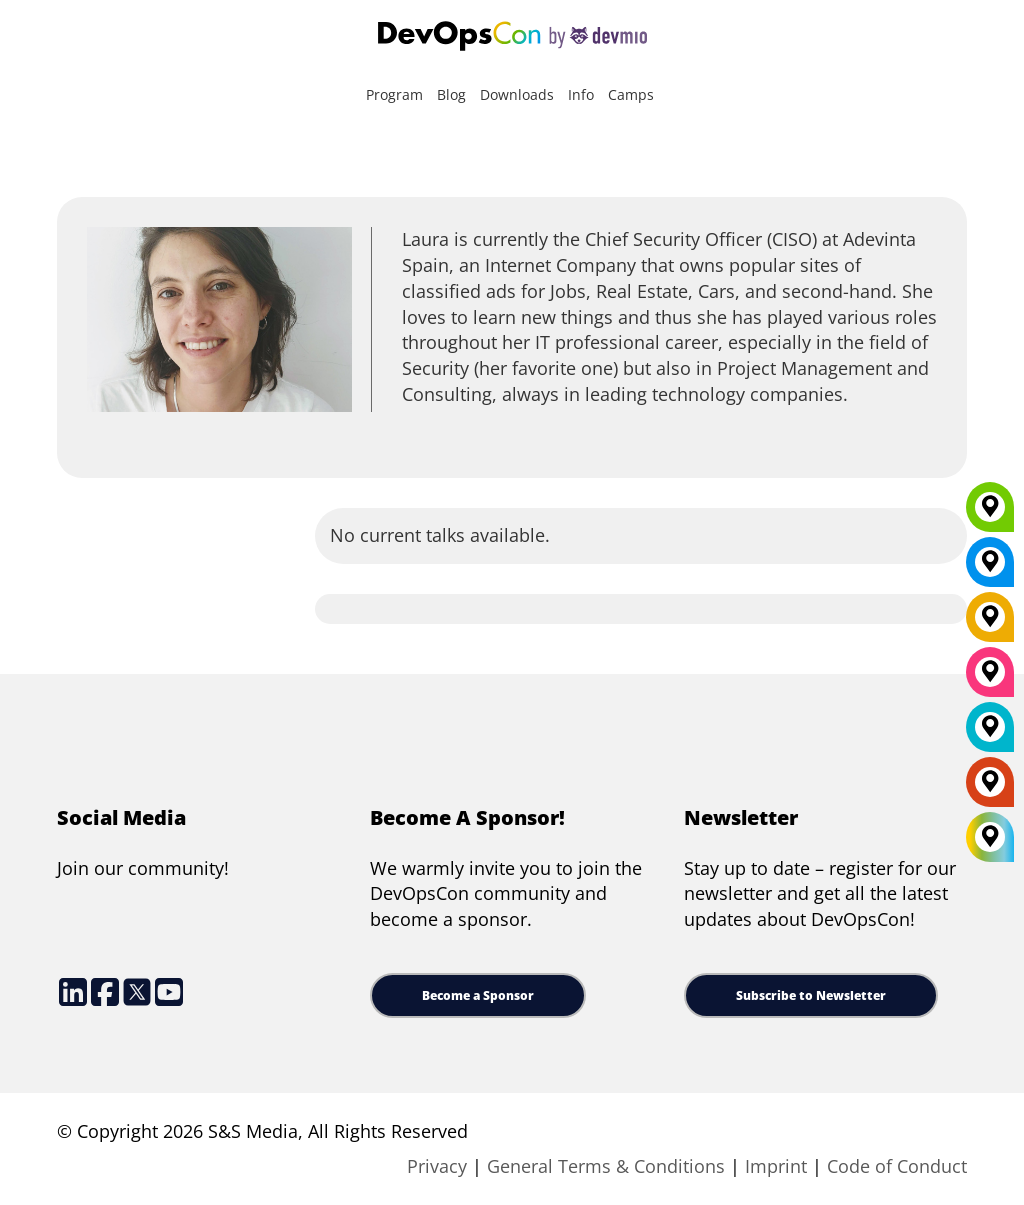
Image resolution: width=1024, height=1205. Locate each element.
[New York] (990, 569)
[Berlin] (990, 624)
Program (394, 94)
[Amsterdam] (990, 789)
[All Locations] (990, 837)
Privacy (437, 1166)
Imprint (776, 1166)
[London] (990, 734)
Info (581, 94)
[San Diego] (990, 679)
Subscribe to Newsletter (811, 995)
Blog (451, 94)
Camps (631, 94)
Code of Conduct (897, 1166)
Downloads (517, 94)
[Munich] (990, 514)
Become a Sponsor (478, 995)
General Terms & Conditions (606, 1166)
